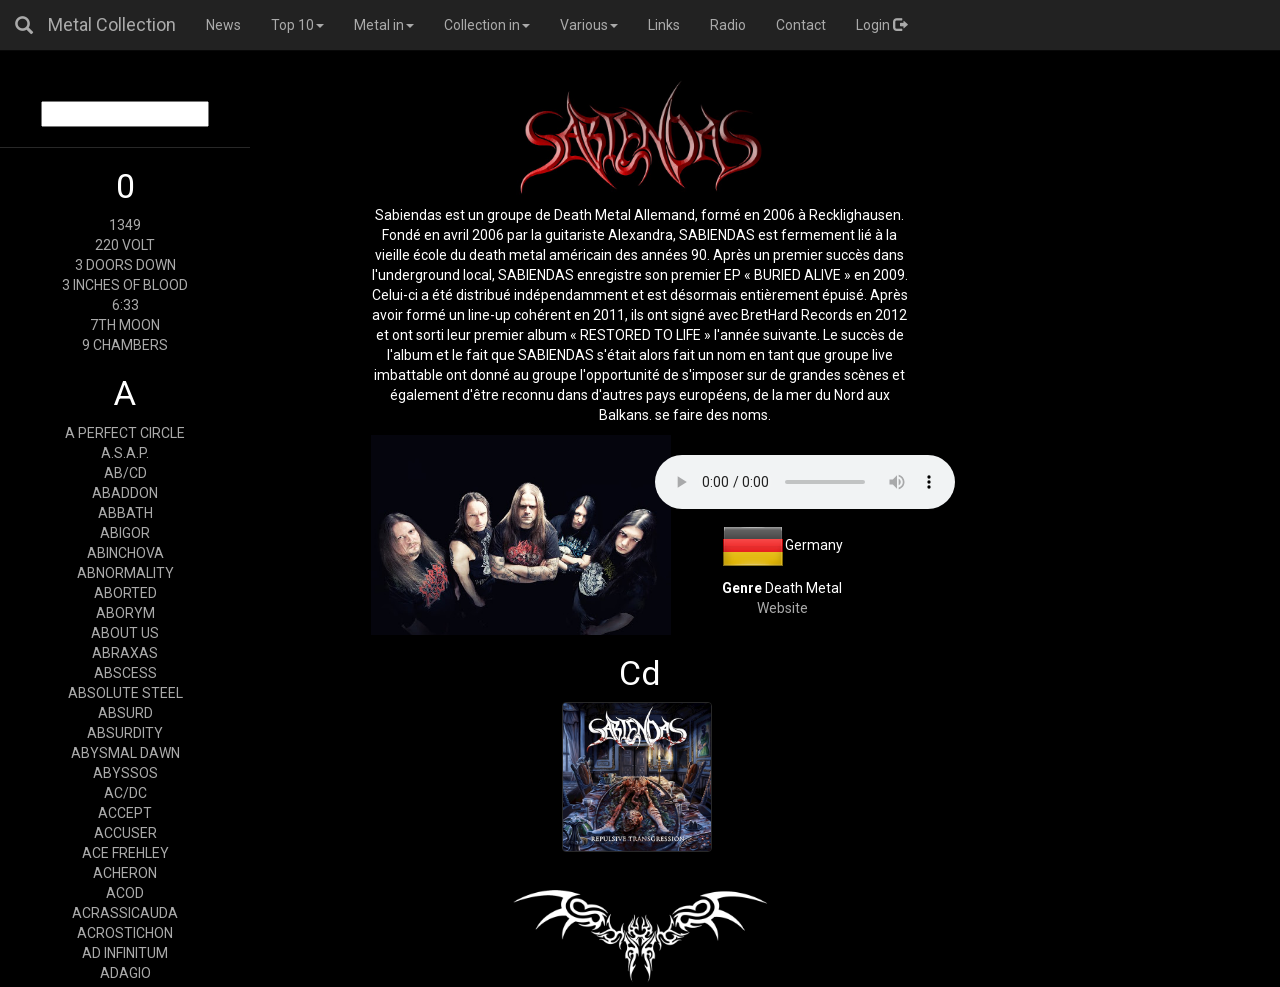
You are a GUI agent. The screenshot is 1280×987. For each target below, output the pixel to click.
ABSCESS (125, 673)
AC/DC (125, 793)
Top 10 (297, 25)
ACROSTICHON (125, 933)
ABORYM (125, 613)
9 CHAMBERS (125, 345)
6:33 (125, 305)
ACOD (125, 893)
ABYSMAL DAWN (125, 753)
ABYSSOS (125, 773)
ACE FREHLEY (125, 853)
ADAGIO (125, 973)
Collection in (487, 25)
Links (664, 25)
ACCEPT (125, 813)
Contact (801, 25)
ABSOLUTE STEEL (125, 693)
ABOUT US (125, 633)
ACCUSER (125, 833)
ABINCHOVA (125, 553)
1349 (125, 225)
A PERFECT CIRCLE (125, 433)
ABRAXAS (125, 653)
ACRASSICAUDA (125, 913)
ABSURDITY (125, 733)
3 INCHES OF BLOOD (125, 285)
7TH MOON (125, 325)
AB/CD (125, 473)
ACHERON (125, 873)
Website (782, 608)
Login (881, 25)
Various (589, 25)
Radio (728, 25)
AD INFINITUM (125, 953)
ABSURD (125, 713)
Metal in (384, 25)
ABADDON (125, 493)
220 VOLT (125, 245)
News (223, 25)
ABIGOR (125, 533)
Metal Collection (112, 24)
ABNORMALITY (125, 573)
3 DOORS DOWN (125, 265)
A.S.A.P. (125, 453)
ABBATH (125, 513)
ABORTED (125, 593)
